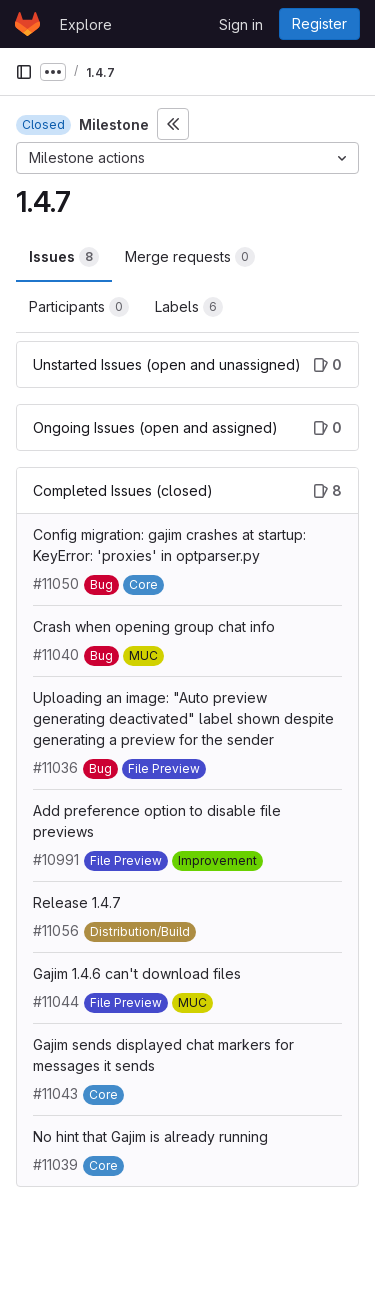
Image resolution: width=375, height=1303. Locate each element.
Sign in (241, 24)
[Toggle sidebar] (173, 124)
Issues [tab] (64, 257)
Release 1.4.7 (77, 902)
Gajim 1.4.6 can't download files (137, 973)
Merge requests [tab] (190, 257)
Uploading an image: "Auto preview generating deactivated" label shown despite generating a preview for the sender (183, 718)
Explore (86, 24)
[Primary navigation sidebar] (24, 72)
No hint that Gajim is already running (150, 1136)
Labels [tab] (189, 307)
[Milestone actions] (187, 158)
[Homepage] (27, 24)
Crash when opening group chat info (154, 626)
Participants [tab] (79, 307)
